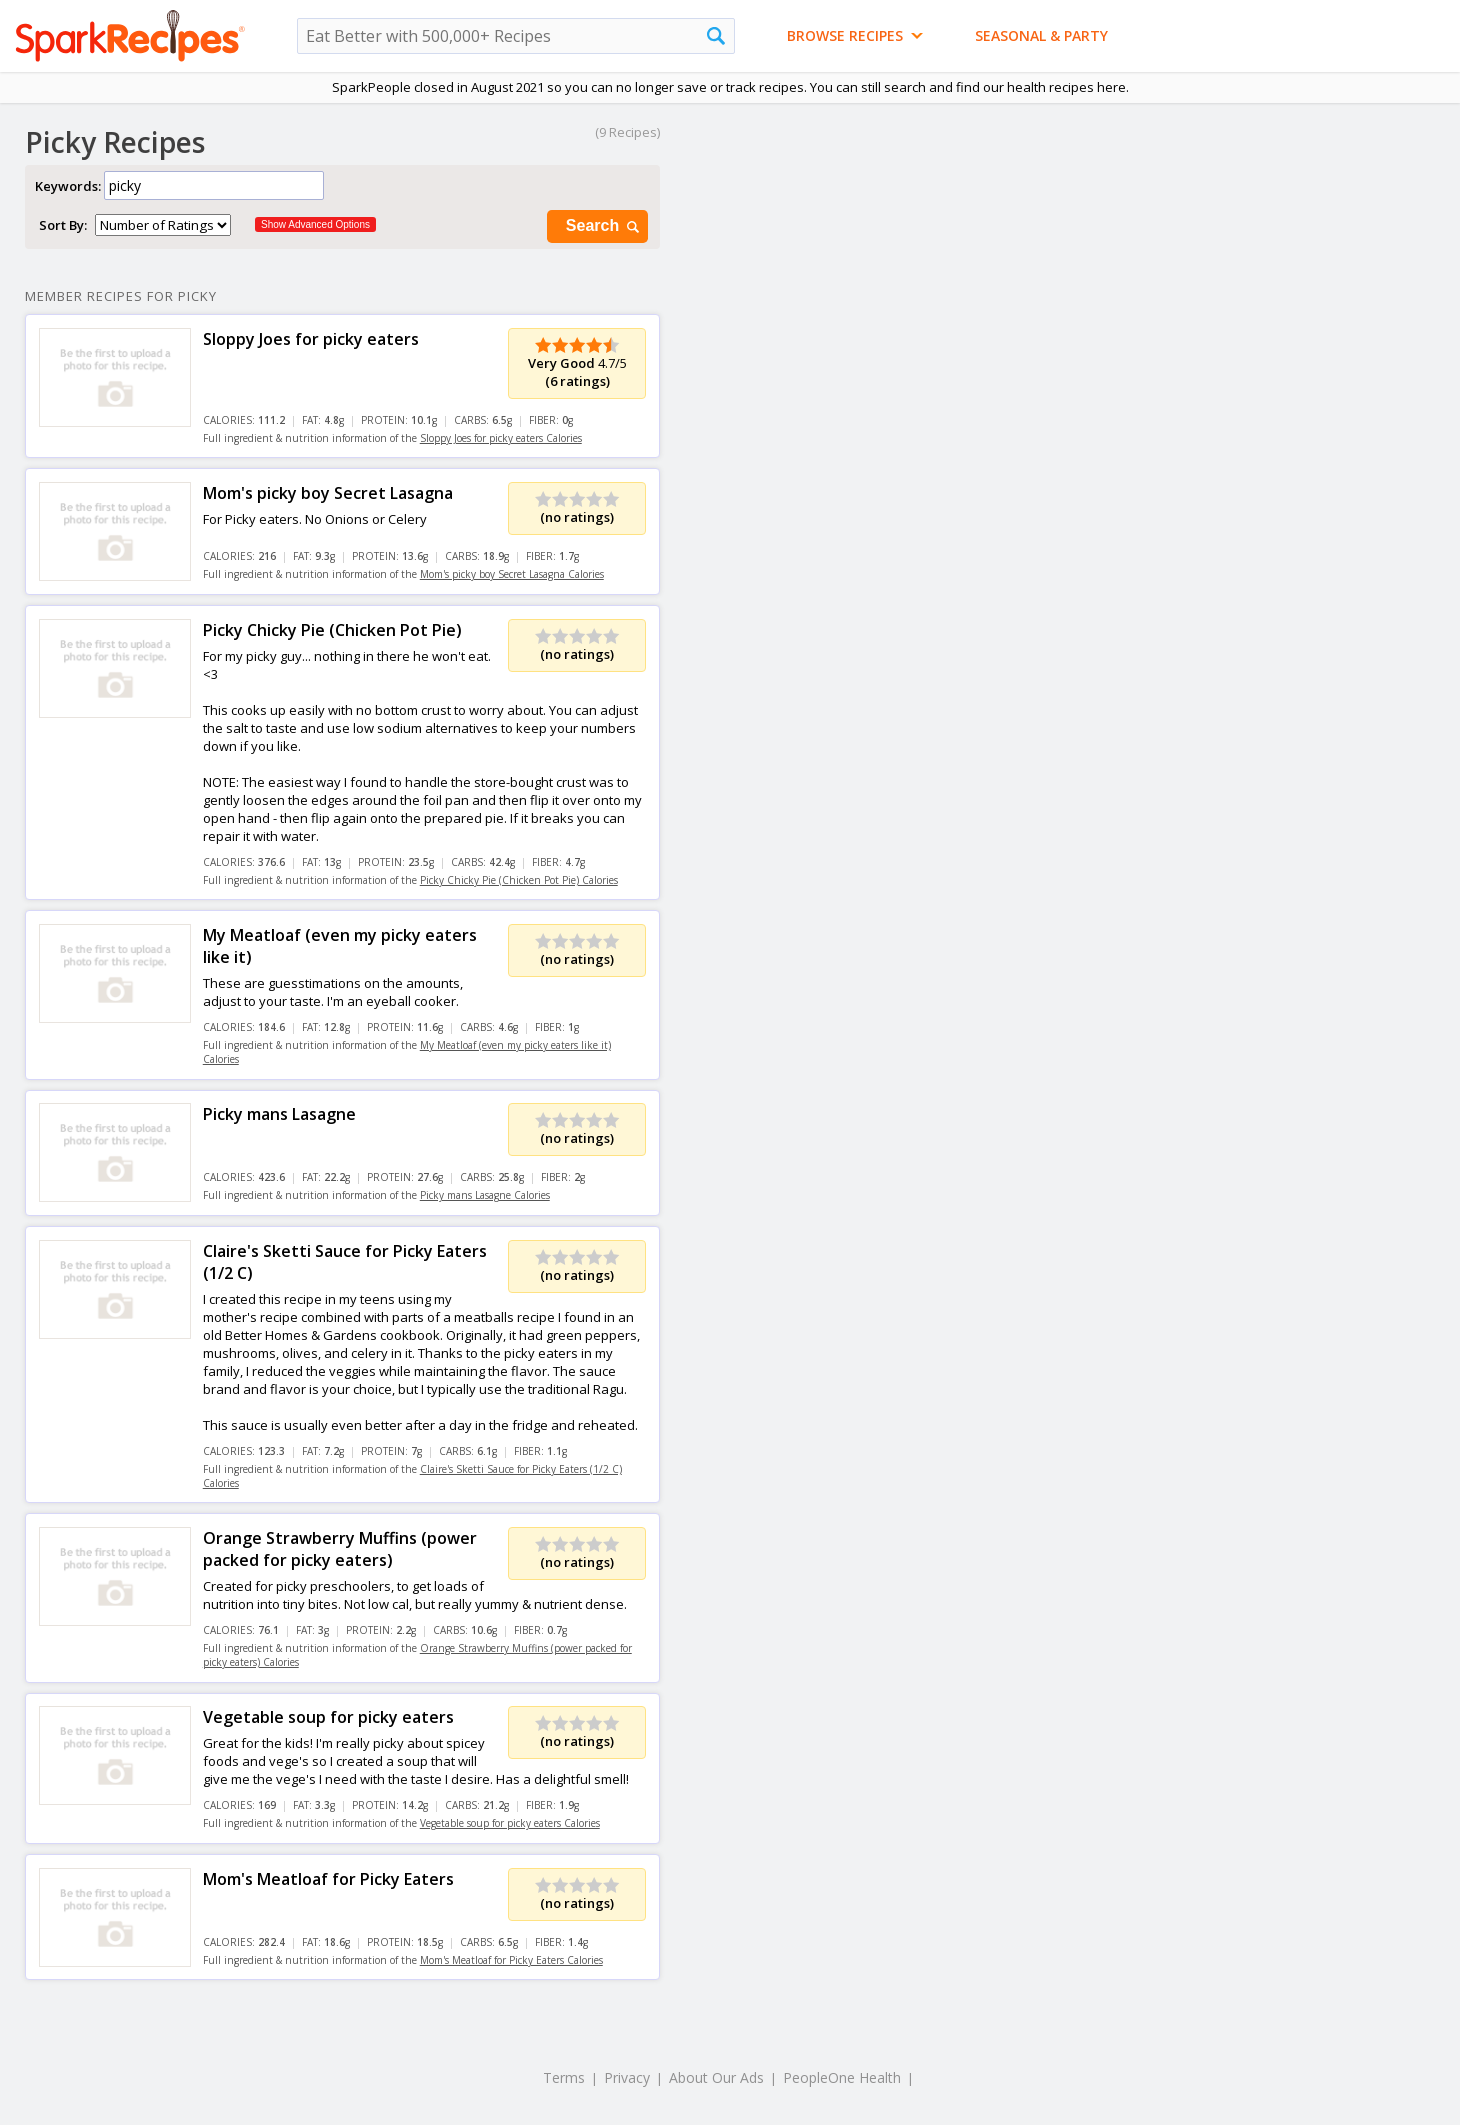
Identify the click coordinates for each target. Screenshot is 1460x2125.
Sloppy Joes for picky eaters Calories (501, 438)
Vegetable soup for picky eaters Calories (510, 1823)
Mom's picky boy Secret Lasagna (328, 493)
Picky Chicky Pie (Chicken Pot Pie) (332, 630)
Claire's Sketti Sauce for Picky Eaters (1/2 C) (345, 1262)
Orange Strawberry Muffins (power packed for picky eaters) (340, 1549)
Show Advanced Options (315, 224)
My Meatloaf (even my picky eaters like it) (340, 946)
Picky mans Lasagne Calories (485, 1195)
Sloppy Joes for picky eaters (311, 339)
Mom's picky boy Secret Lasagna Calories (512, 574)
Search (604, 226)
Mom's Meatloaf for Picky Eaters (328, 1879)
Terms (564, 2077)
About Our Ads (716, 2077)
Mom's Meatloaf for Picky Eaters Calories (511, 1960)
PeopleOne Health (842, 2077)
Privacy (627, 2077)
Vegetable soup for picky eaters (328, 1717)
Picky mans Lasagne (279, 1114)
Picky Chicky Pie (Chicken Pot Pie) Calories (519, 880)
